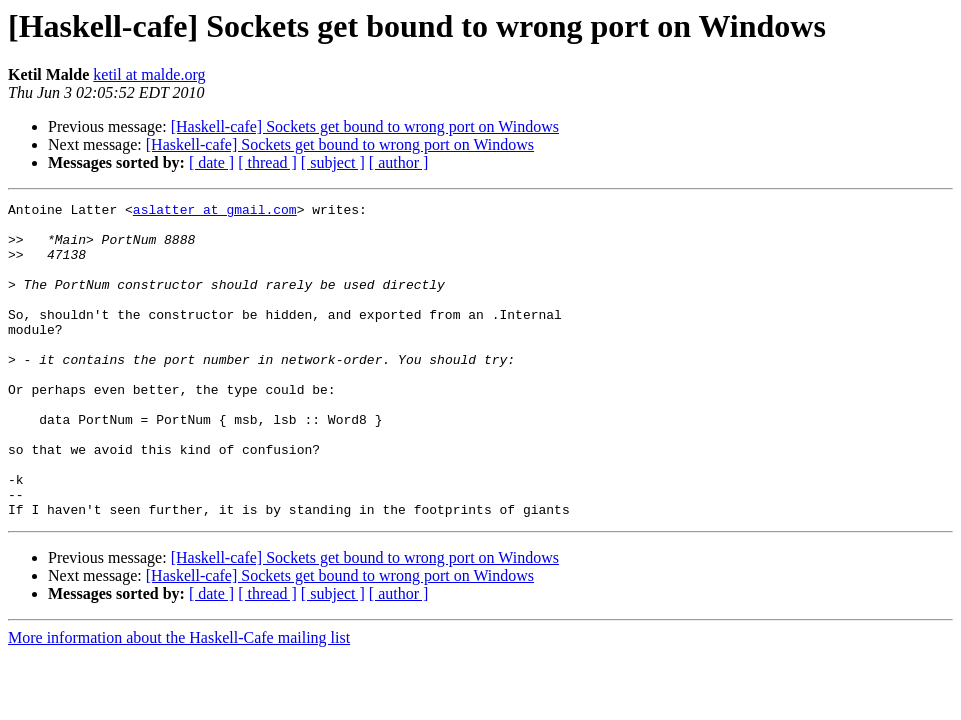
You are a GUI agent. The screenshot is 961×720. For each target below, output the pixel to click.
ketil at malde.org (149, 74)
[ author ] (399, 162)
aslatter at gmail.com (215, 212)
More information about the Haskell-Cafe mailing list (179, 700)
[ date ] (211, 162)
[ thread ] (267, 162)
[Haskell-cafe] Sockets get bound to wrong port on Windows (365, 126)
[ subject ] (333, 162)
